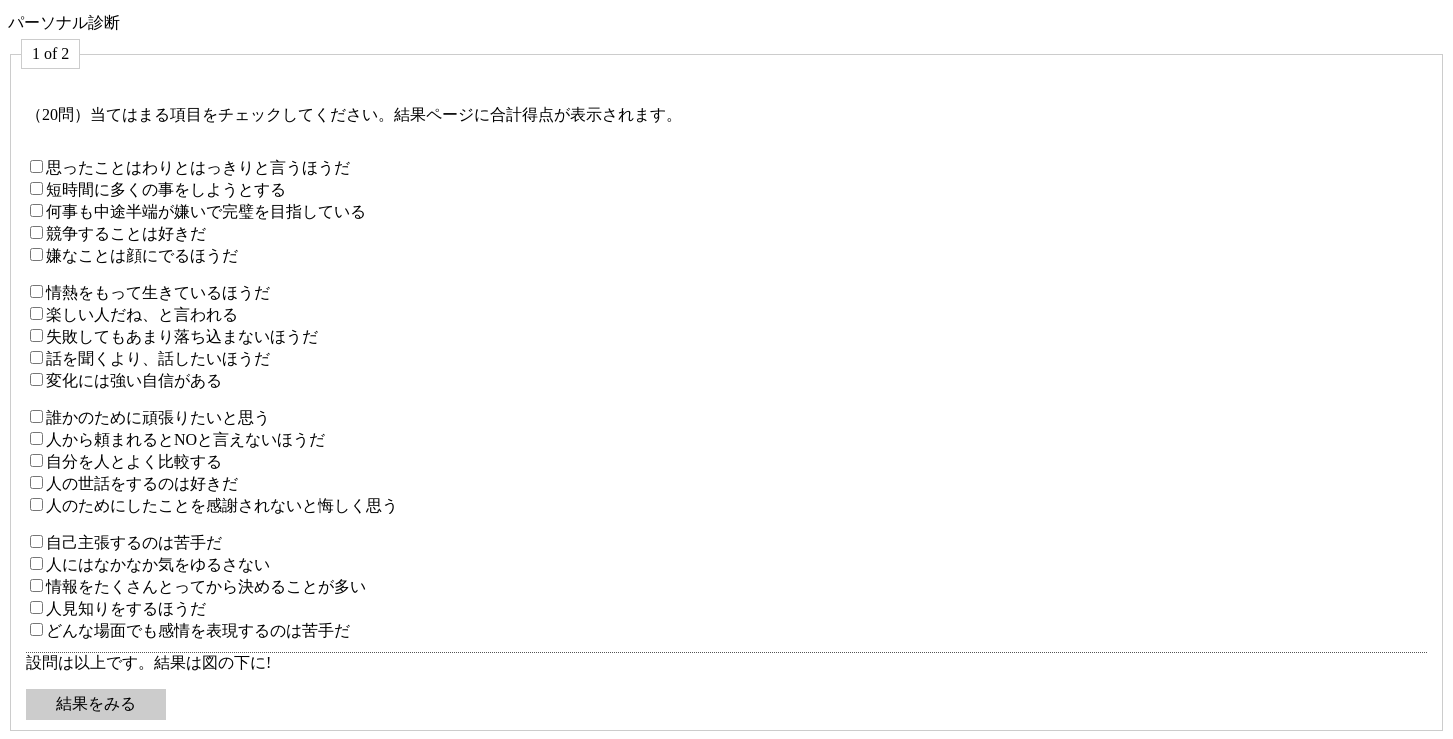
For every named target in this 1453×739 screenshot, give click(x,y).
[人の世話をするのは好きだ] (36, 482)
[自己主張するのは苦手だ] (36, 541)
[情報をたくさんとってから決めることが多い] (36, 585)
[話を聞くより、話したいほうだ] (36, 357)
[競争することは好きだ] (36, 232)
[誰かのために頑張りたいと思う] (36, 416)
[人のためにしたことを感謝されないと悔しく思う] (36, 504)
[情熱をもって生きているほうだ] (36, 291)
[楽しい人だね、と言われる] (36, 313)
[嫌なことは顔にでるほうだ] (36, 254)
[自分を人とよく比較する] (36, 460)
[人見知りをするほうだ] (36, 607)
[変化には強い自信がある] (36, 379)
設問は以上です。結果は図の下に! (148, 662)
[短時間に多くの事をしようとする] (36, 188)
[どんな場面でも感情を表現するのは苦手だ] (36, 629)
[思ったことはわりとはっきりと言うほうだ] (36, 166)
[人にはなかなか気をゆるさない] (36, 563)
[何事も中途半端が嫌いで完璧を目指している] (36, 210)
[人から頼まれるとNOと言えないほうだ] (36, 438)
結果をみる (96, 703)
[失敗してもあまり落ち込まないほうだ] (36, 335)
